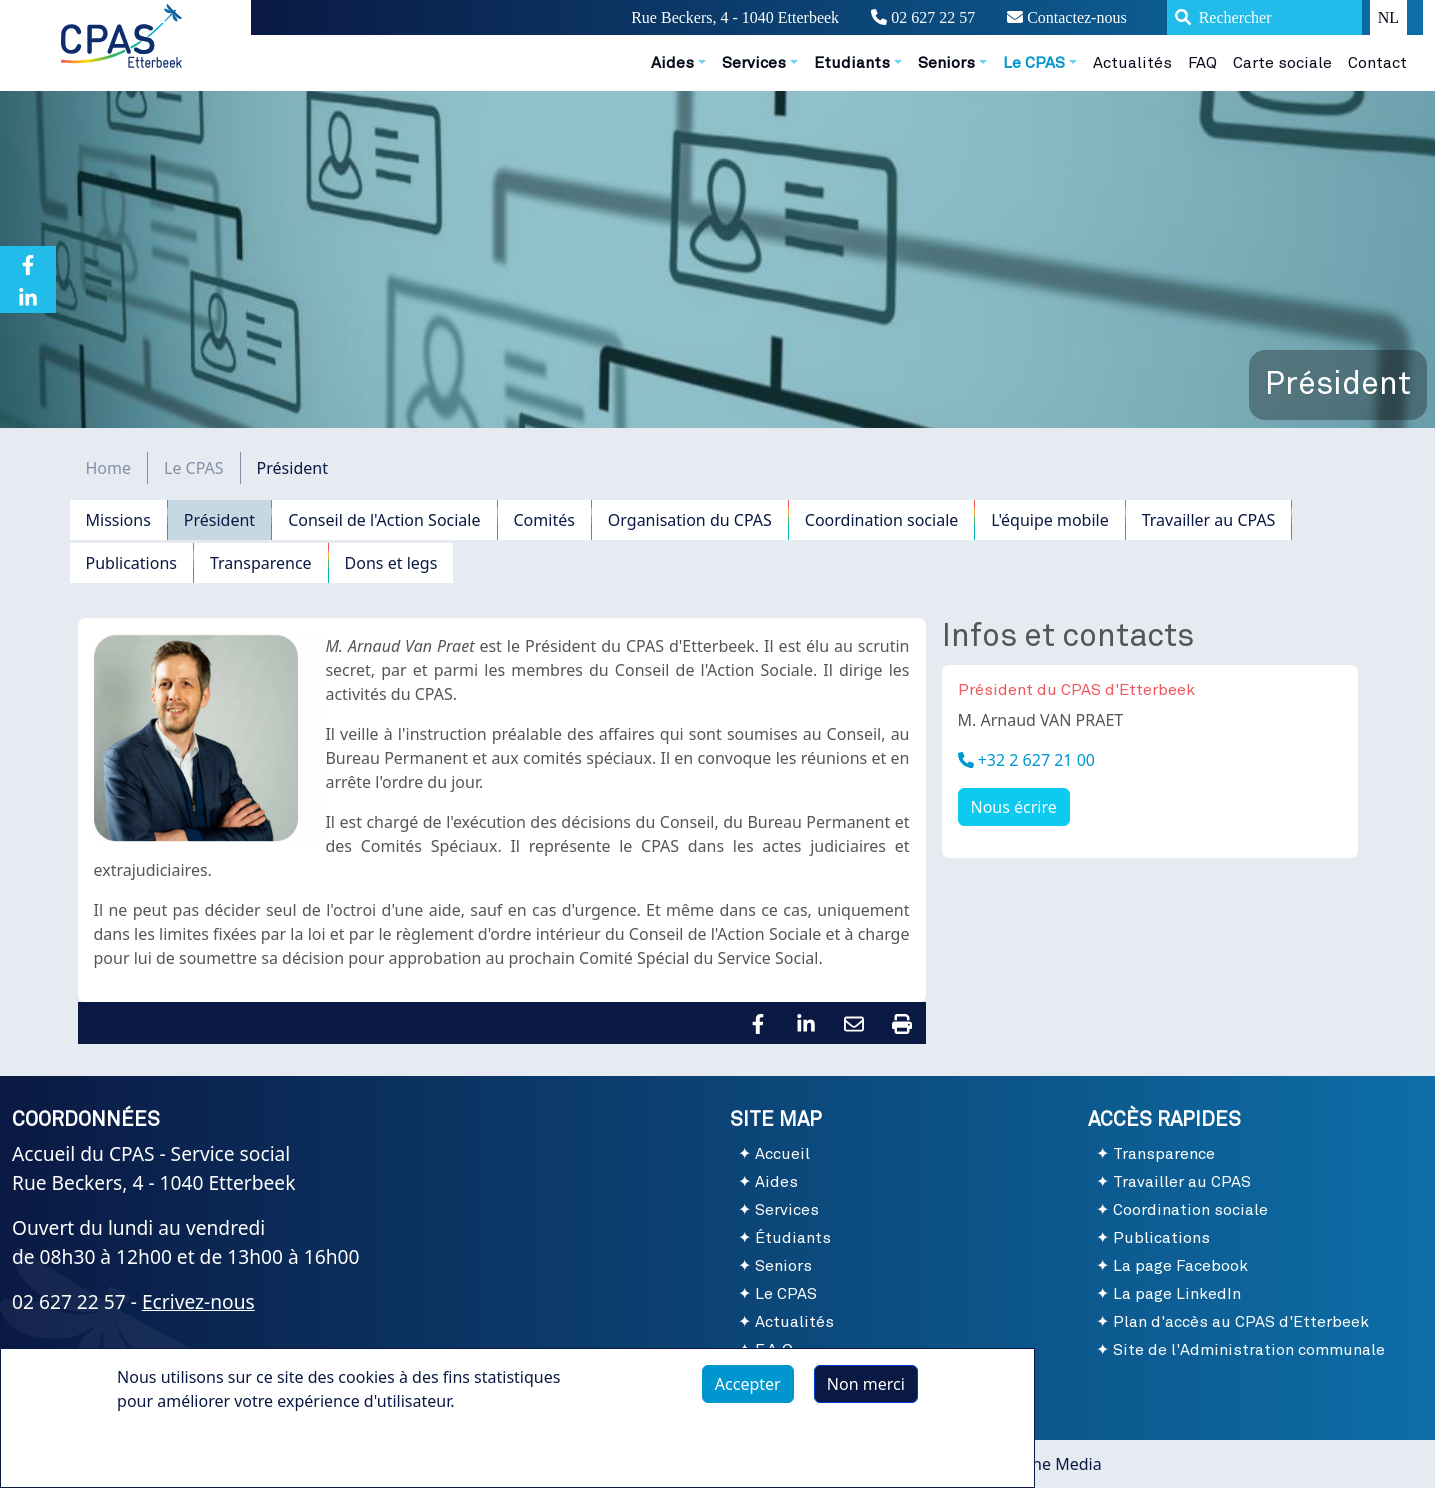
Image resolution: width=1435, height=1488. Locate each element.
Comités (544, 520)
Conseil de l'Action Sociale (384, 520)
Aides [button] (672, 63)
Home (109, 468)
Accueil (782, 1154)
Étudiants (793, 1238)
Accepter (748, 1384)
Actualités (1132, 63)
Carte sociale (1282, 63)
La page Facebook (1180, 1266)
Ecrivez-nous (198, 1301)
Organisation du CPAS (690, 520)
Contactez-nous (1067, 17)
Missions (118, 520)
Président (219, 520)
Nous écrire (1014, 807)
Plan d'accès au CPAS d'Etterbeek (1241, 1322)
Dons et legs (391, 563)
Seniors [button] (946, 63)
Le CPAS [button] (1034, 63)
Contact (1377, 63)
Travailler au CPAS (1209, 520)
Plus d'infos (180, 1447)
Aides (776, 1182)
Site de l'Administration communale (1249, 1350)
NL (1388, 17)
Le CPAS (194, 468)
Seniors (783, 1266)
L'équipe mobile (1049, 520)
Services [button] (754, 63)
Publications (131, 563)
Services (787, 1210)
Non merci (866, 1384)
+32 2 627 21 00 (1034, 760)
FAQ (1202, 63)
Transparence (261, 563)
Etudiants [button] (852, 63)
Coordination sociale (882, 520)
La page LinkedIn (1177, 1294)
